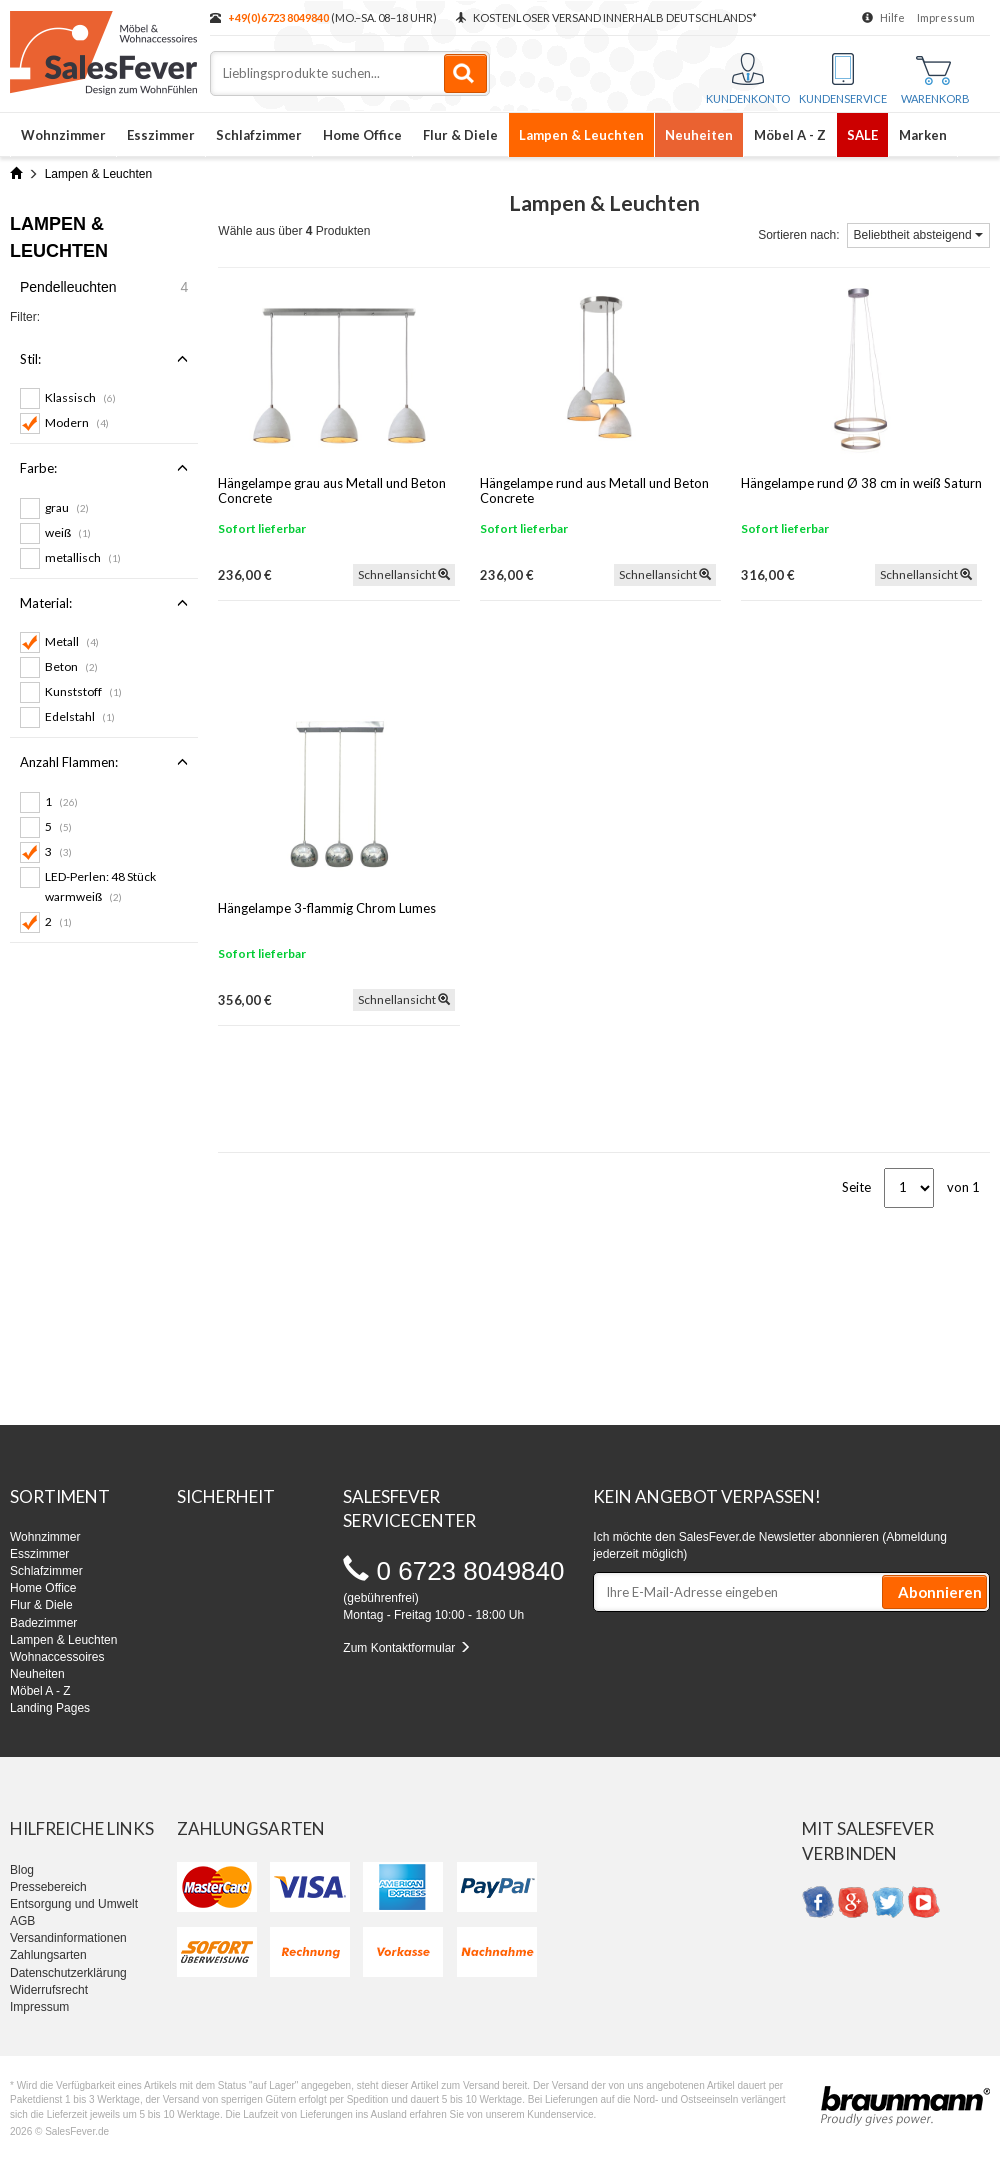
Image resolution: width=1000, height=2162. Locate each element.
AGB (22, 1921)
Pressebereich (48, 1887)
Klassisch (80, 397)
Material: (104, 603)
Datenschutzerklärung (68, 1973)
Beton (71, 666)
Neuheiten (699, 135)
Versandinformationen (68, 1938)
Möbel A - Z (790, 135)
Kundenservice (843, 79)
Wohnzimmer (63, 135)
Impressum (946, 17)
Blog (22, 1870)
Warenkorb (935, 80)
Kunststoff (83, 691)
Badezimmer (43, 1623)
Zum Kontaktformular (406, 1648)
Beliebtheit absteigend (918, 235)
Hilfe (892, 17)
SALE (862, 135)
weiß (68, 532)
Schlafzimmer (259, 135)
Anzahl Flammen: (104, 762)
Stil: (104, 359)
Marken (923, 135)
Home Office (362, 135)
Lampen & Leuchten (581, 135)
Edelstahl (80, 716)
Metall (72, 641)
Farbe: (104, 468)
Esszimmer (161, 135)
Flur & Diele (460, 135)
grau (67, 507)
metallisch (83, 557)
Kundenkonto (748, 79)
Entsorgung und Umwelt (74, 1904)
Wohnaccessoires (57, 1657)
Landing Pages (50, 1708)
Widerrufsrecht (49, 1990)
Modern (77, 422)
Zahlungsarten (48, 1955)
